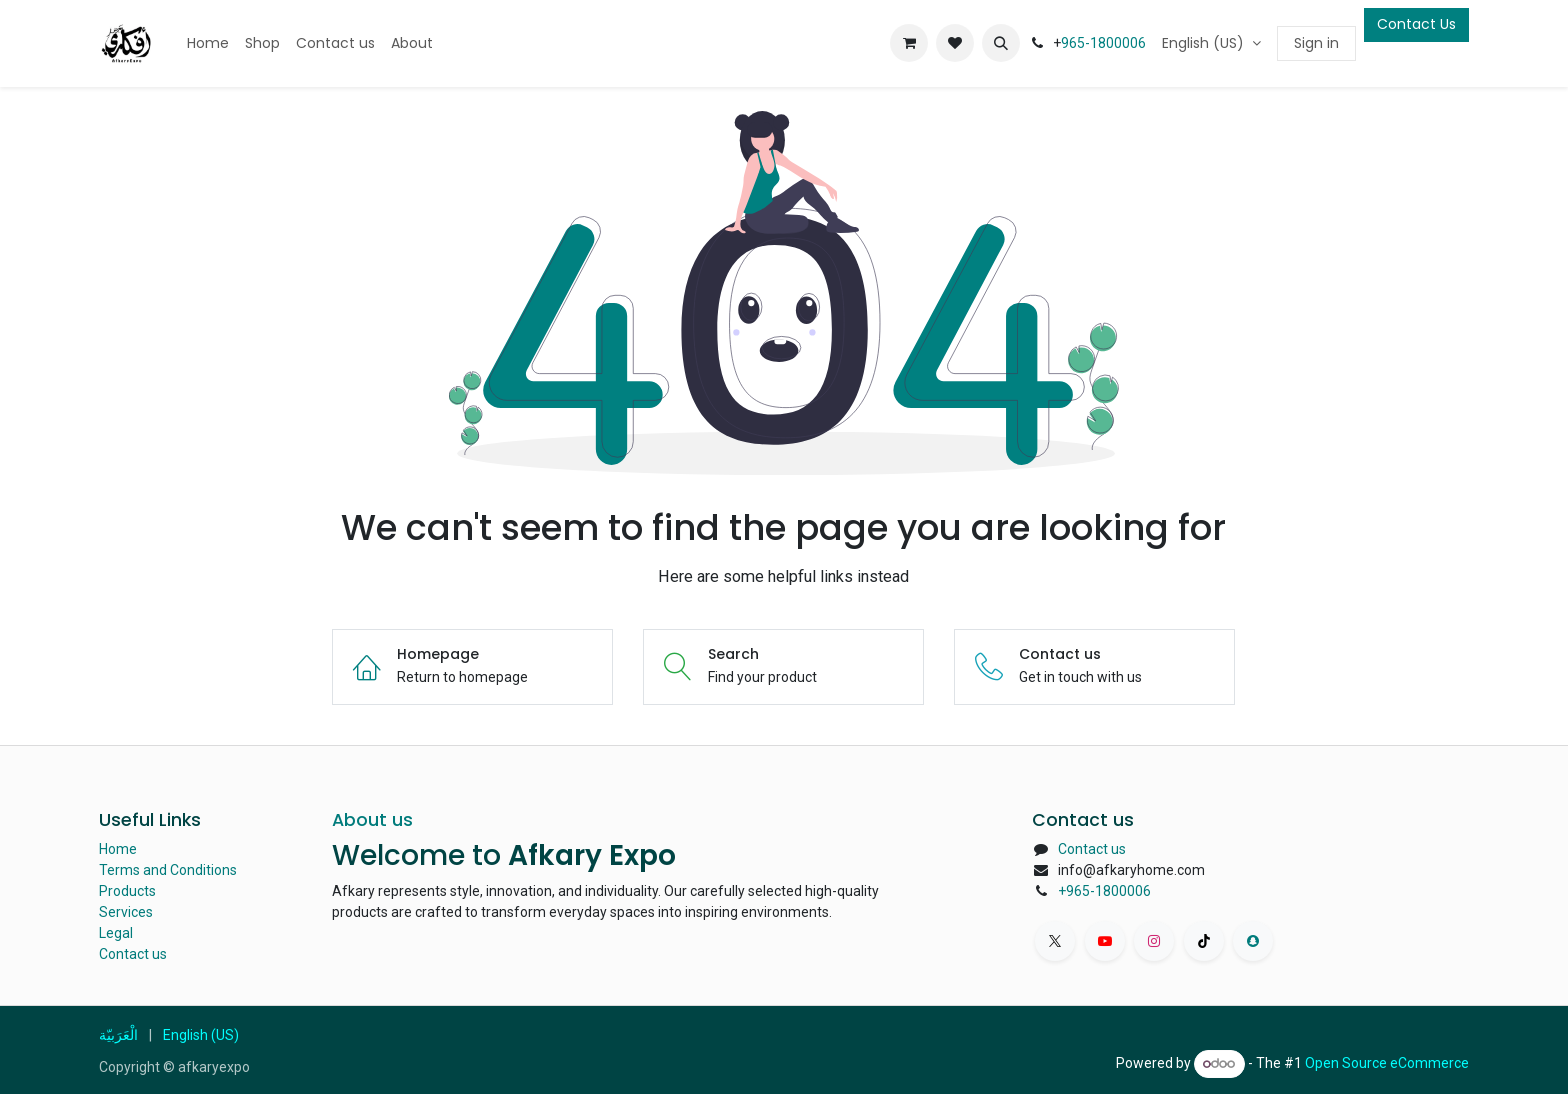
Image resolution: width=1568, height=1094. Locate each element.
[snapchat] (1253, 941)
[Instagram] (1154, 941)
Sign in (1316, 43)
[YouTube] (1105, 941)
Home (118, 849)
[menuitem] (208, 43)
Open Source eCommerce (1387, 1063)
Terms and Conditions (168, 870)
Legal (116, 933)
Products (127, 891)
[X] (1055, 941)
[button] (1001, 43)
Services (126, 912)
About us (372, 820)
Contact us (133, 954)
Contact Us (1416, 24)
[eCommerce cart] (909, 43)
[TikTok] (1204, 941)
